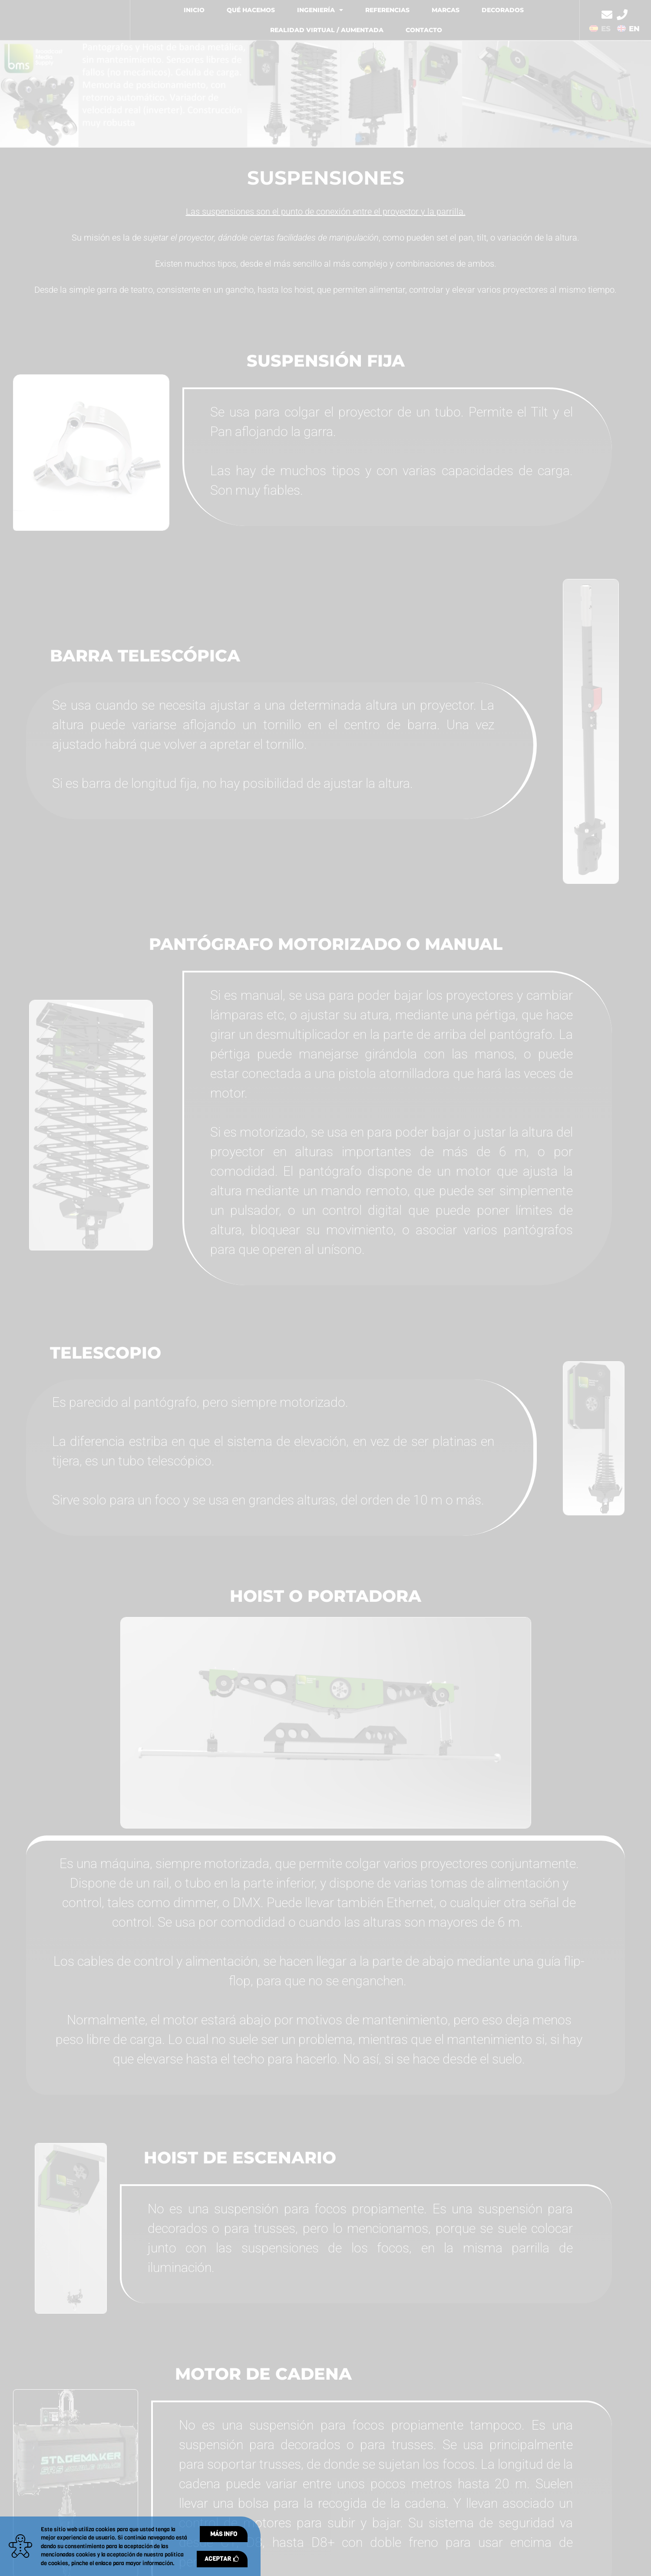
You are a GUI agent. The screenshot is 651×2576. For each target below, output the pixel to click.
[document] (325, 1288)
